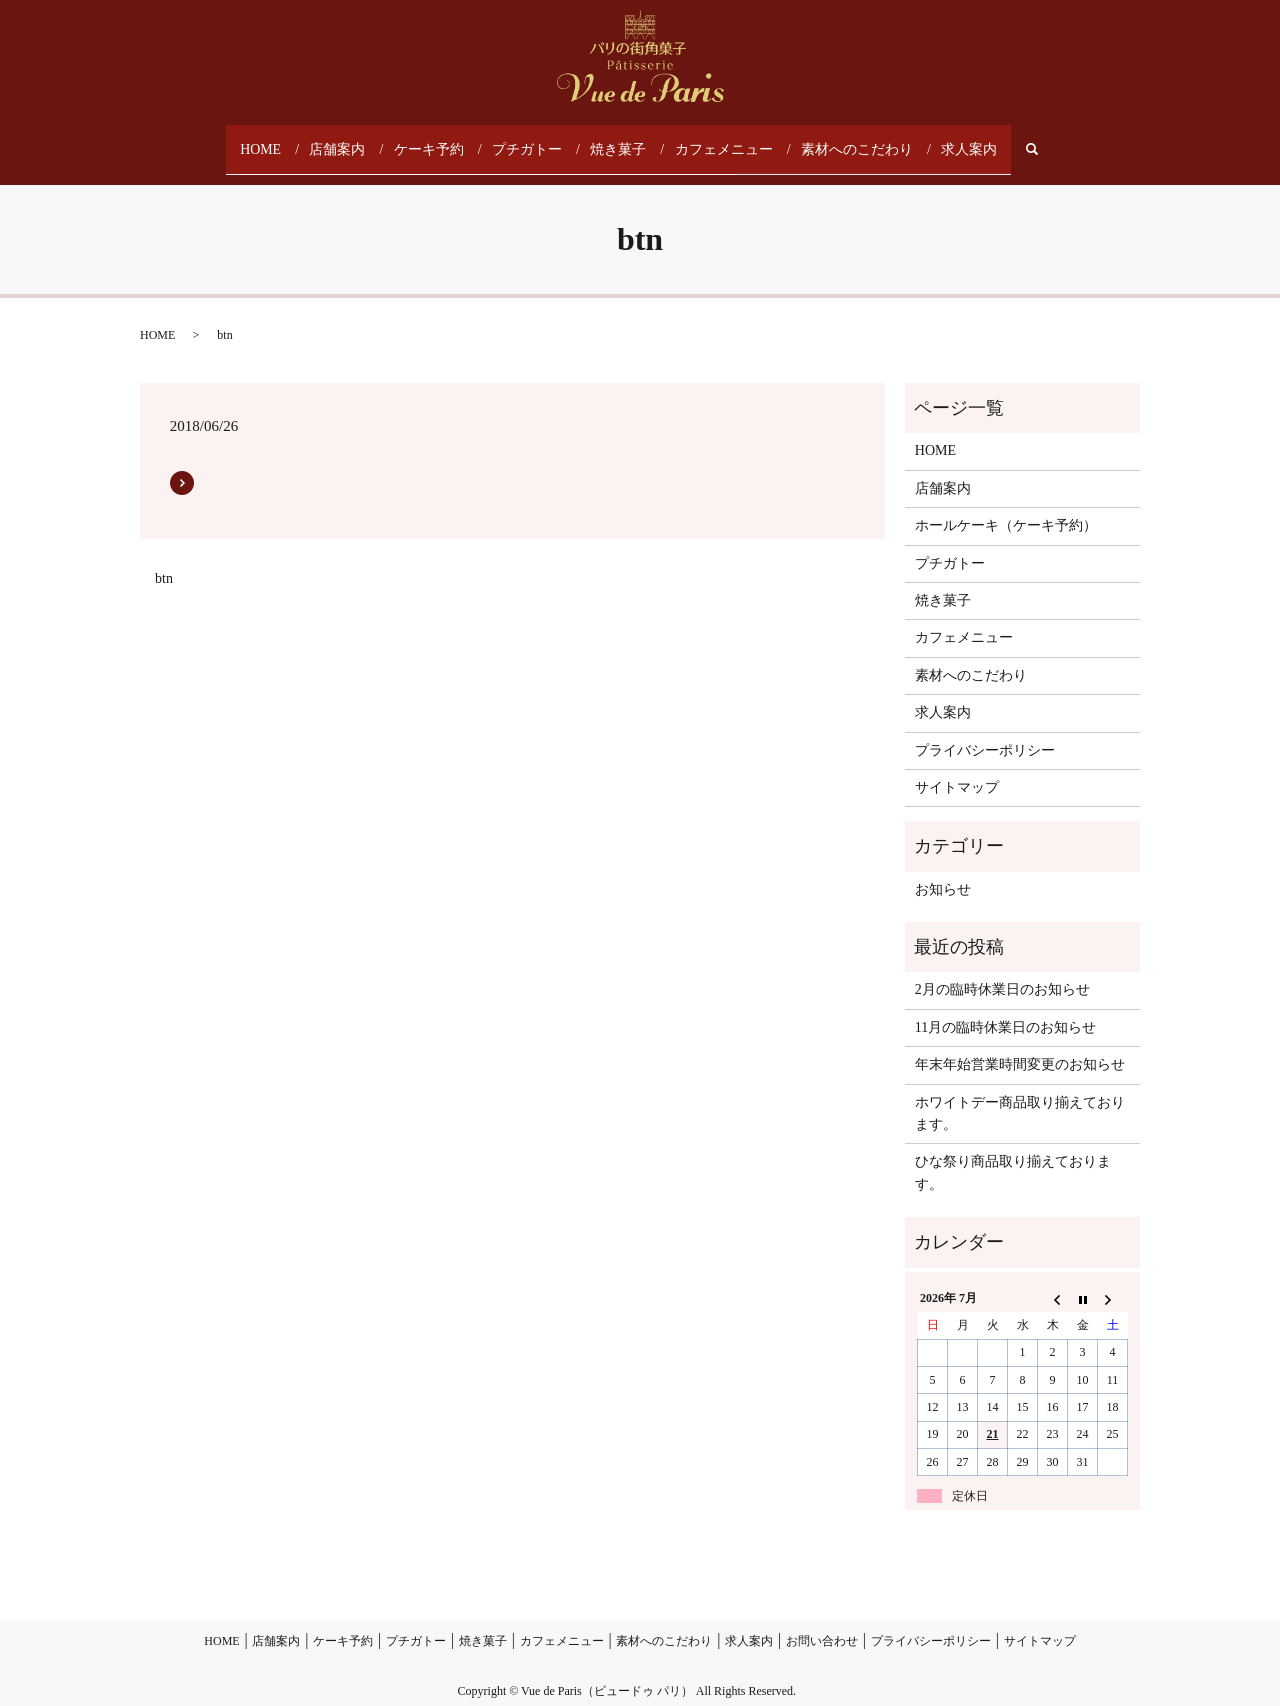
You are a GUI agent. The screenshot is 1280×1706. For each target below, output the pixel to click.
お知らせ (943, 868)
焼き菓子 (625, 139)
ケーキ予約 (439, 139)
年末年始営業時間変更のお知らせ (1020, 1044)
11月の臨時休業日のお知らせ (1005, 1006)
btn (164, 557)
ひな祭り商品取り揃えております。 (1013, 1152)
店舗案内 (349, 139)
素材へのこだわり (853, 139)
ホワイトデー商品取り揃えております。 (1020, 1092)
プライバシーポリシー (985, 729)
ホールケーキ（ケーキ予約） (1006, 505)
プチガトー (535, 139)
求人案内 (961, 139)
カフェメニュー (727, 139)
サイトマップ (957, 766)
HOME (270, 139)
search (1034, 139)
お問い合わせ (822, 1620)
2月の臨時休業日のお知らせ (1002, 969)
